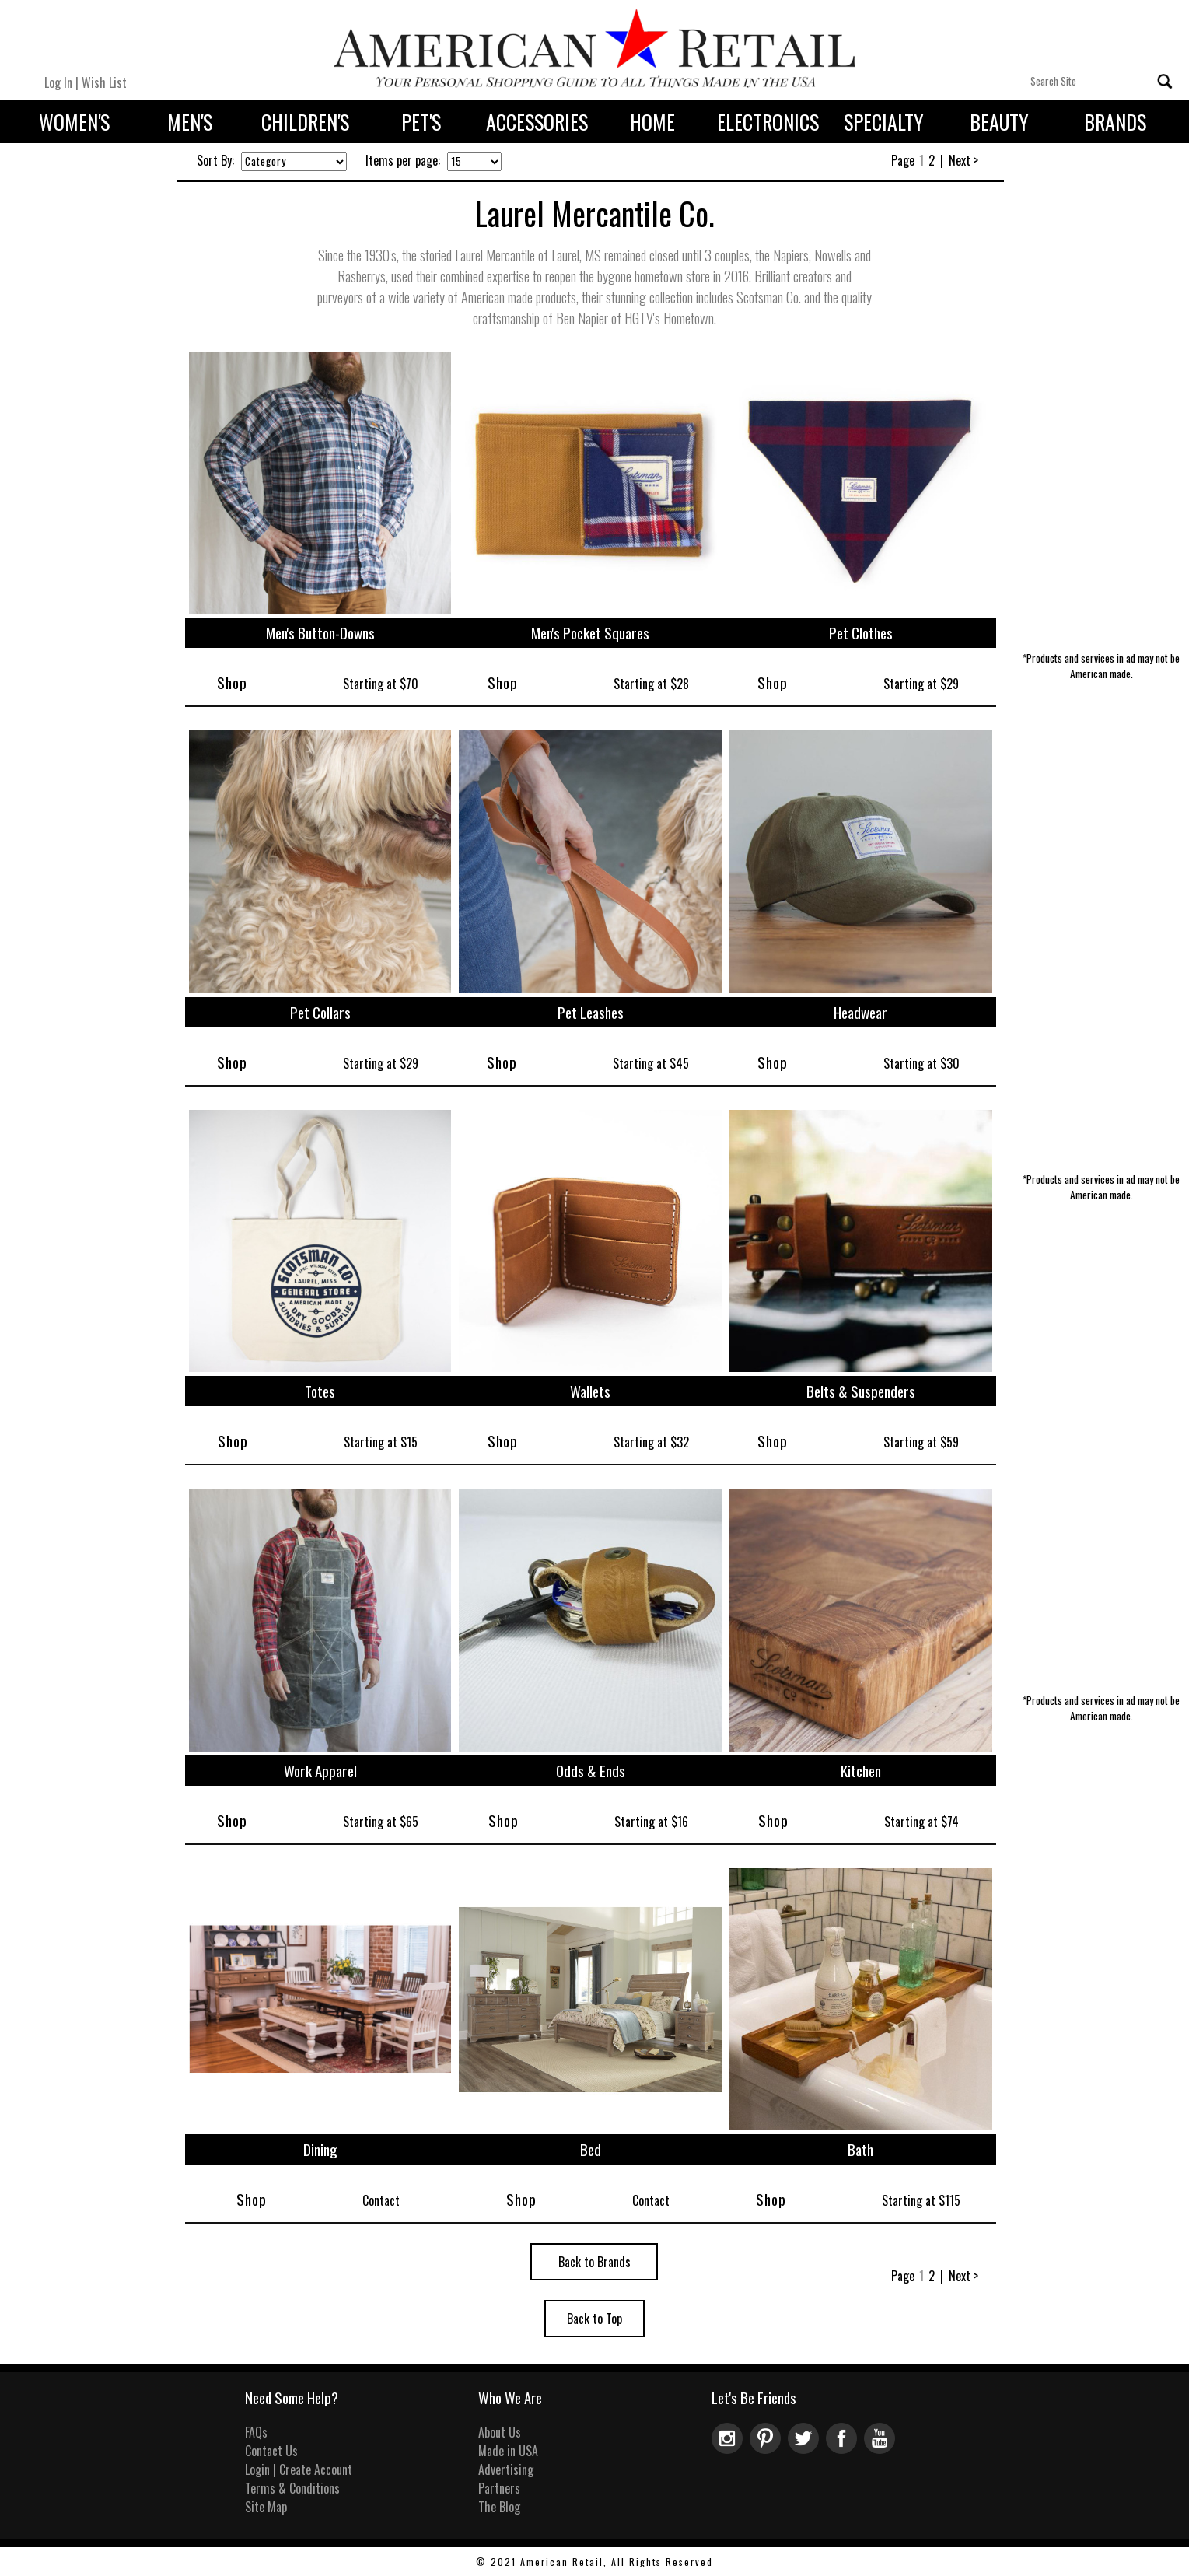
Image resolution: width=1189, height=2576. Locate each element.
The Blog (499, 2506)
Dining (320, 2149)
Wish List (104, 82)
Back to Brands (594, 2261)
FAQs (256, 2432)
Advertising (505, 2469)
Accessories (537, 122)
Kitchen (861, 1770)
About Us (499, 2432)
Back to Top (594, 2318)
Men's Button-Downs (320, 632)
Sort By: (215, 160)
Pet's (421, 122)
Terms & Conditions (292, 2488)
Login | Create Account (298, 2469)
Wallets (590, 1391)
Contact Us (271, 2450)
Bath (860, 2149)
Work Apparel (320, 1770)
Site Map (266, 2506)
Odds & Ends (590, 1770)
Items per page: (402, 160)
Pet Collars (320, 1012)
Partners (499, 2488)
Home (652, 122)
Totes (320, 1391)
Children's (305, 122)
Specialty (884, 122)
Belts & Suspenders (860, 1391)
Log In (58, 82)
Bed (590, 2149)
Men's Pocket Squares (590, 632)
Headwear (860, 1012)
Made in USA (508, 2450)
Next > (963, 160)
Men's (189, 122)
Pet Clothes (861, 632)
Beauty (999, 122)
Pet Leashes (591, 1012)
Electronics (768, 122)
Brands (1115, 122)
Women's (74, 122)
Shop (232, 682)
